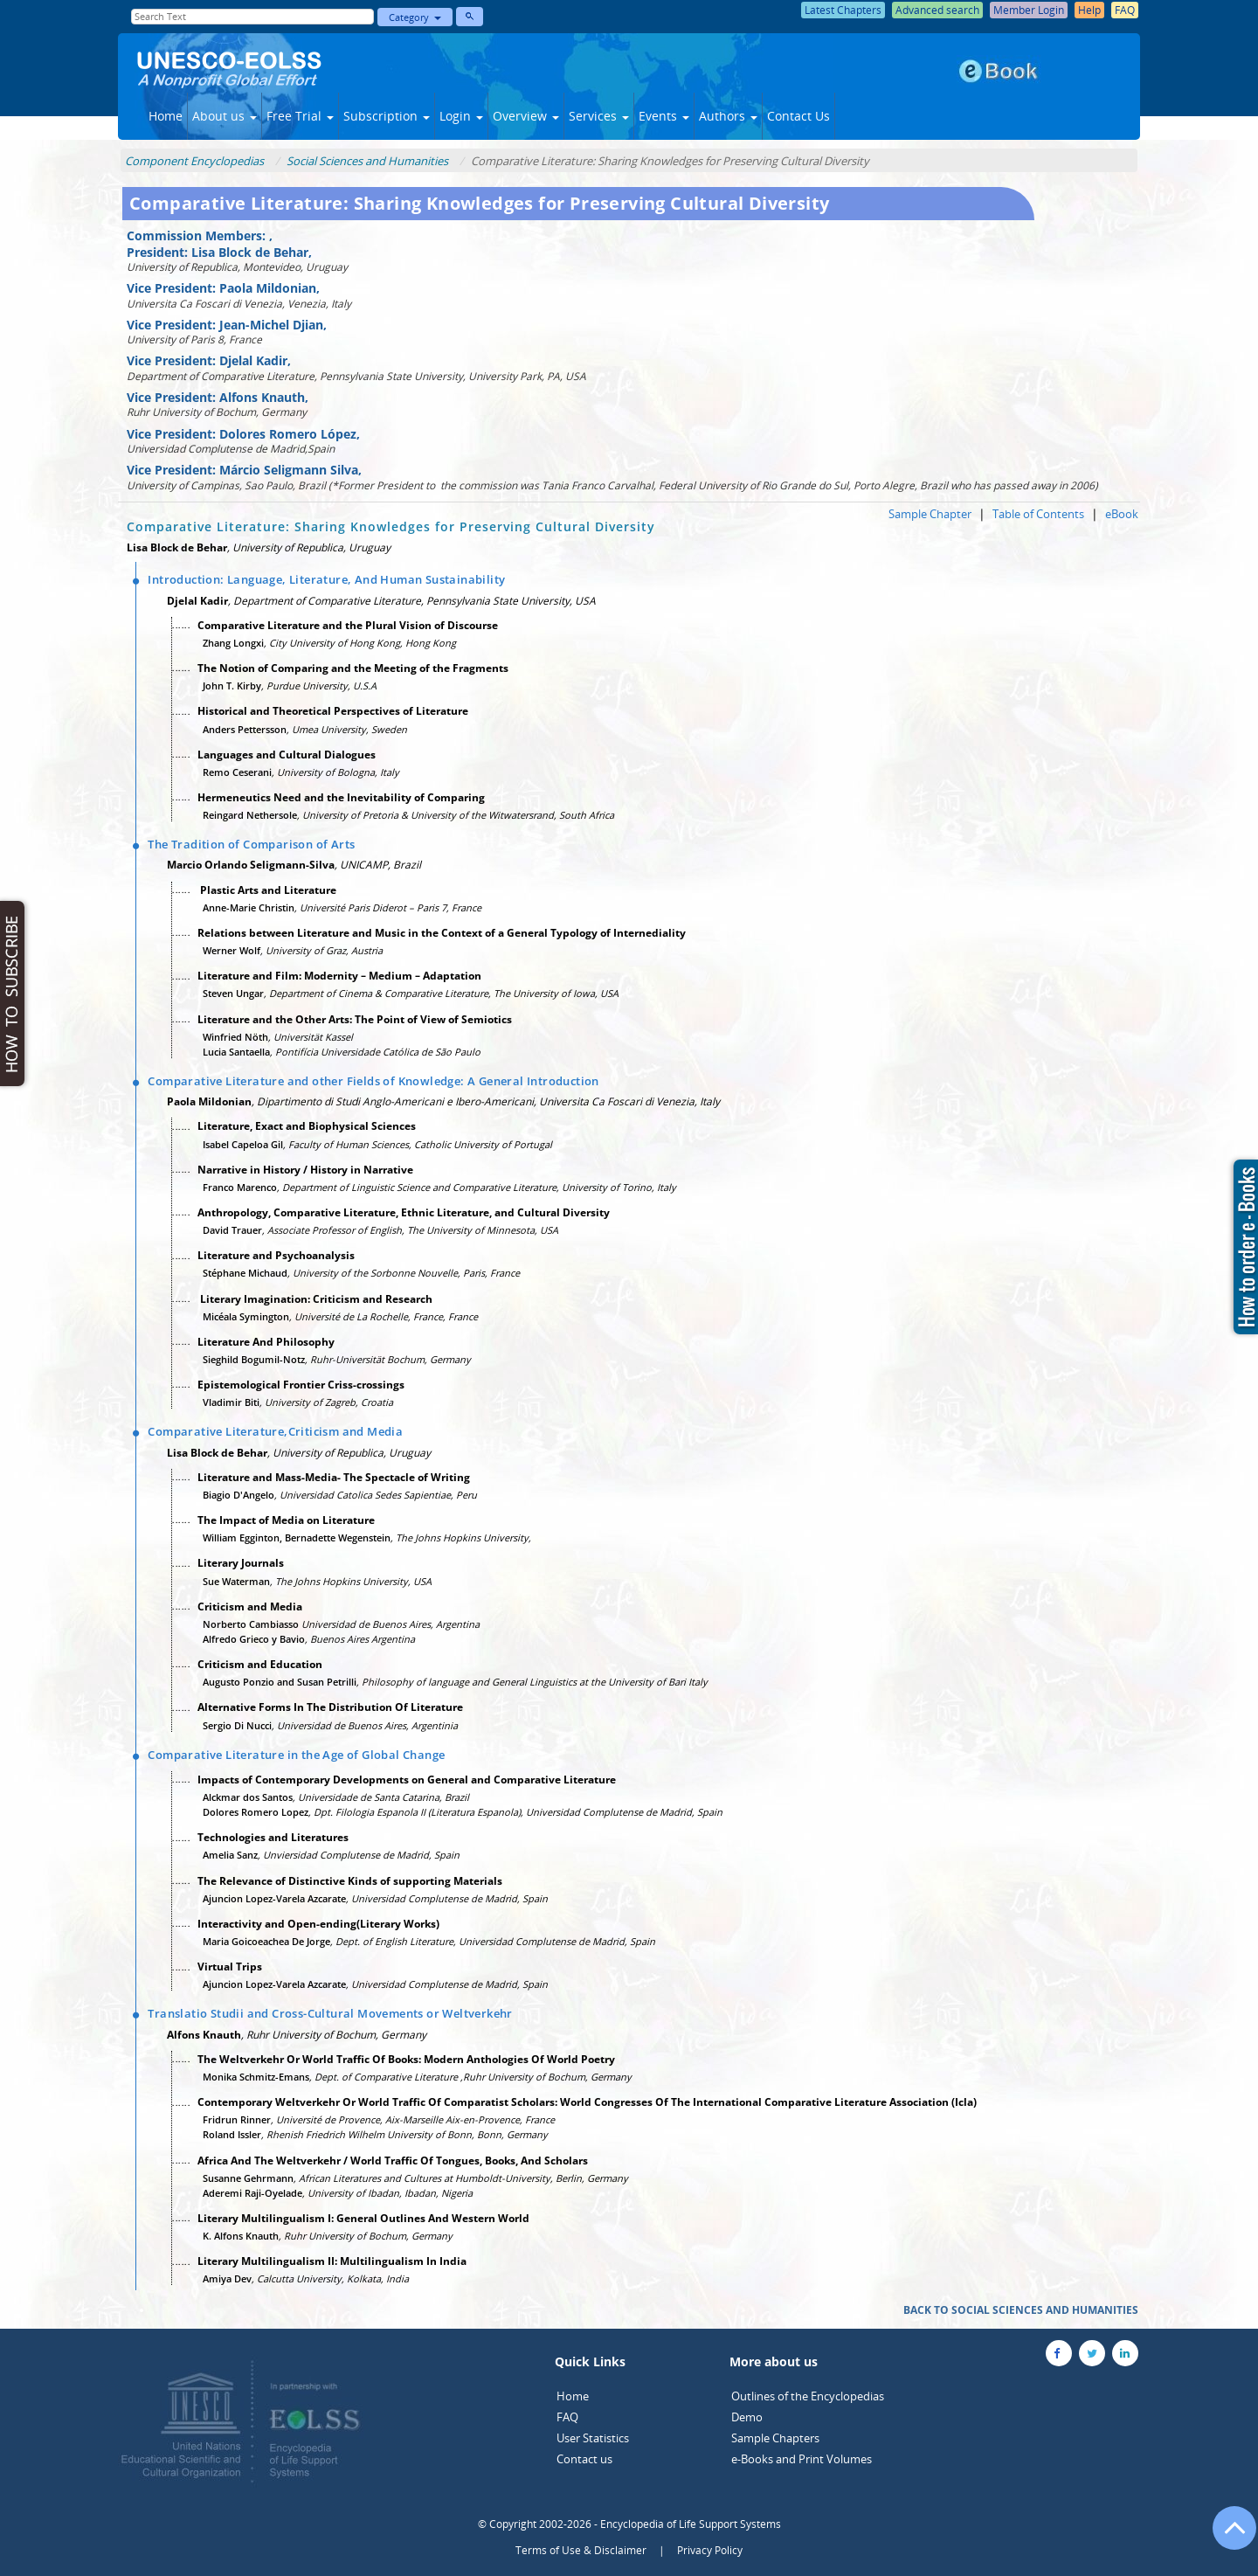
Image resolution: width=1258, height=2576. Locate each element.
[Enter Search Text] (252, 16)
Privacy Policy (710, 2550)
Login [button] (461, 115)
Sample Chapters (775, 2438)
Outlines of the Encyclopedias (807, 2396)
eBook (1121, 514)
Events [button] (664, 115)
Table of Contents (1038, 514)
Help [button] (1089, 10)
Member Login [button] (1028, 10)
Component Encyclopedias (194, 161)
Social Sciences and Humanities (367, 161)
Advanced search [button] (937, 10)
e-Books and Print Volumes (801, 2459)
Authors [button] (728, 115)
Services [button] (599, 115)
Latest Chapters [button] (843, 10)
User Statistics (592, 2438)
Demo (747, 2417)
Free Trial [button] (300, 115)
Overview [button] (526, 115)
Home (166, 115)
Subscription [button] (386, 115)
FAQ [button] (1125, 10)
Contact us (584, 2459)
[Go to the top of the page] (1227, 2536)
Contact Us (798, 115)
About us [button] (224, 115)
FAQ (567, 2417)
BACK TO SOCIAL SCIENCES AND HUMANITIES (1020, 2309)
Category (415, 17)
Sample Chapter (929, 514)
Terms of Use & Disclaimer (580, 2550)
